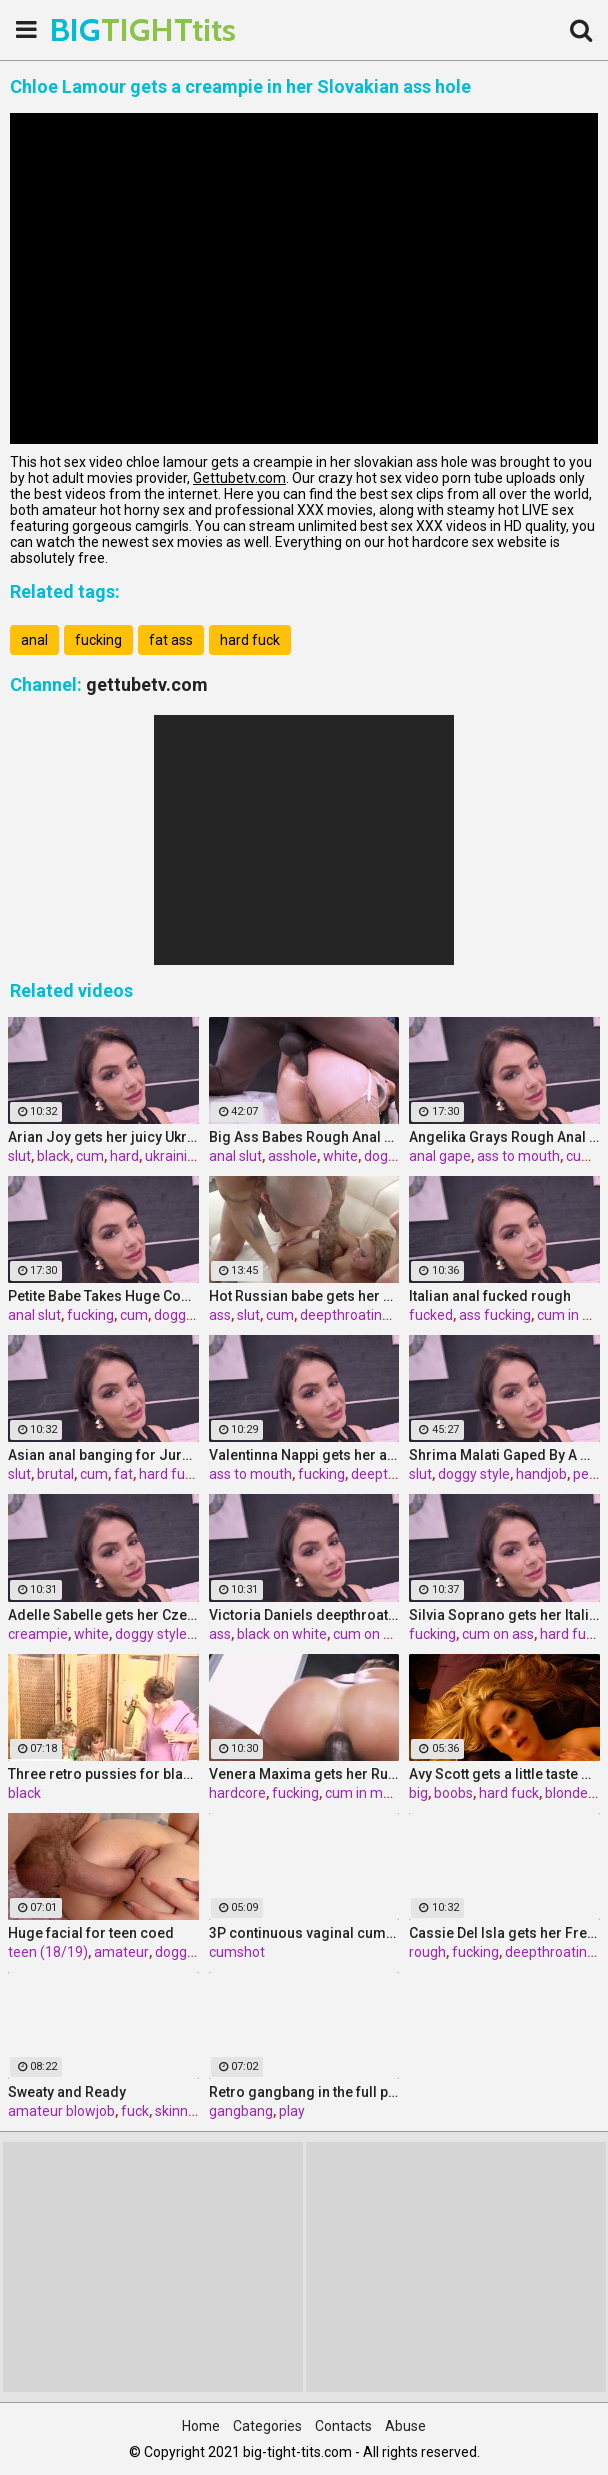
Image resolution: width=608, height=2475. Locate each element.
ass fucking (495, 1315)
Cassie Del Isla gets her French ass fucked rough (504, 1933)
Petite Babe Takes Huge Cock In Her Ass (103, 1296)
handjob (541, 1474)
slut (19, 1156)
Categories (267, 2426)
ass (220, 1315)
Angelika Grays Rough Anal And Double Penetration (504, 1137)
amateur (121, 1952)
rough (427, 1952)
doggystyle (189, 1952)
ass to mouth (518, 1156)
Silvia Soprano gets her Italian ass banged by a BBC (504, 1615)
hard (124, 1156)
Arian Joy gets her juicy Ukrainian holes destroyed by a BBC (103, 1137)
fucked (431, 1315)
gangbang (241, 2111)
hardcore (237, 1793)
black (53, 1156)
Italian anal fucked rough (490, 1296)
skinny (175, 2111)
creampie (38, 1634)
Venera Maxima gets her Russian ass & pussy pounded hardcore (304, 1774)
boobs (453, 1793)
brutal (55, 1474)
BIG (100, 29)
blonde (566, 1793)
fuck (135, 2111)
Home (201, 2426)
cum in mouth (368, 1793)
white (340, 1156)
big (418, 1793)
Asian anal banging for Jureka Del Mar (103, 1455)
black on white (282, 1634)
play (292, 2111)
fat (123, 1474)
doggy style (190, 1315)
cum (90, 1156)
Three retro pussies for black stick (103, 1774)
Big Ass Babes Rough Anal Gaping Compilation (304, 1137)
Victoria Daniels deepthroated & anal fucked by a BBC (304, 1615)
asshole (292, 1156)
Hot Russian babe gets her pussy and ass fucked (304, 1296)
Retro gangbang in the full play (304, 2092)
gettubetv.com (147, 684)
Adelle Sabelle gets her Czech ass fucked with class (103, 1615)
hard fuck (250, 640)
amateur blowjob (61, 2111)
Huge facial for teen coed (91, 1933)
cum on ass (369, 1634)
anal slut (235, 1156)
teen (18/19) (48, 1952)
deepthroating (345, 1315)
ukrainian (174, 1156)
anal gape (440, 1156)
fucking (98, 640)
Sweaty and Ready (67, 2092)
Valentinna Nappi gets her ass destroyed (304, 1455)
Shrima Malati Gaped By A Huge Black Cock (504, 1455)
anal (34, 640)
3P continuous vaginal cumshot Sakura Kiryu (304, 1933)
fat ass (171, 640)
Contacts (343, 2426)
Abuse (405, 2426)
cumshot (237, 1952)
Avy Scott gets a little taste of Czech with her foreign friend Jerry (504, 1774)
